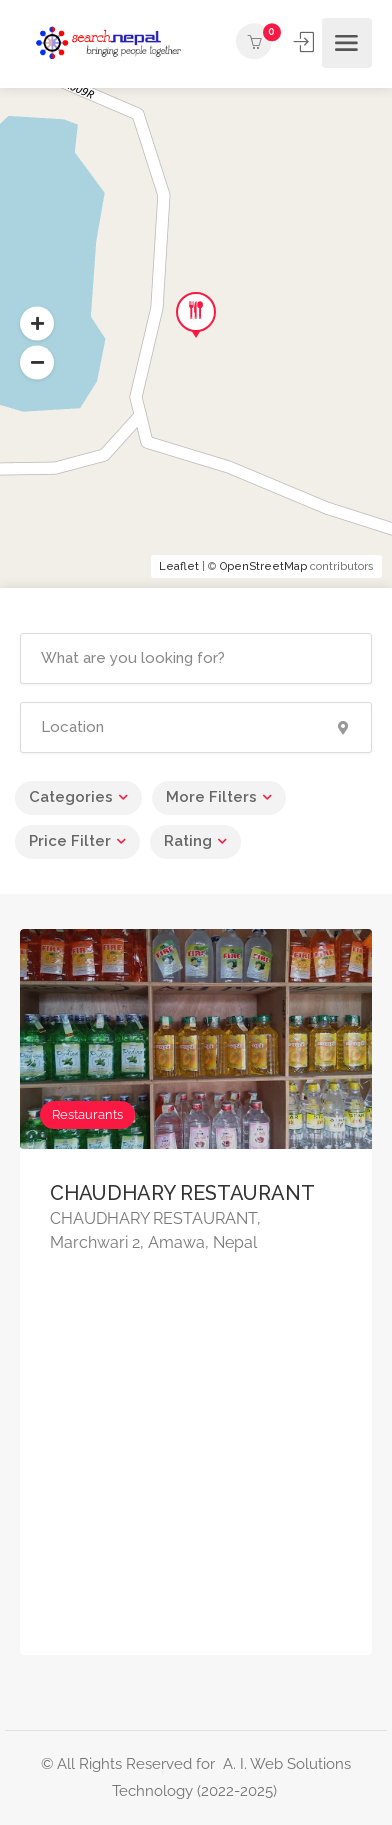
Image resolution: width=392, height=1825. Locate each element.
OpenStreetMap (263, 566)
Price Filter (70, 841)
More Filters (211, 797)
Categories (71, 797)
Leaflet (179, 566)
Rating (188, 841)
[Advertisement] (196, 1476)
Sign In (305, 42)
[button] (37, 363)
